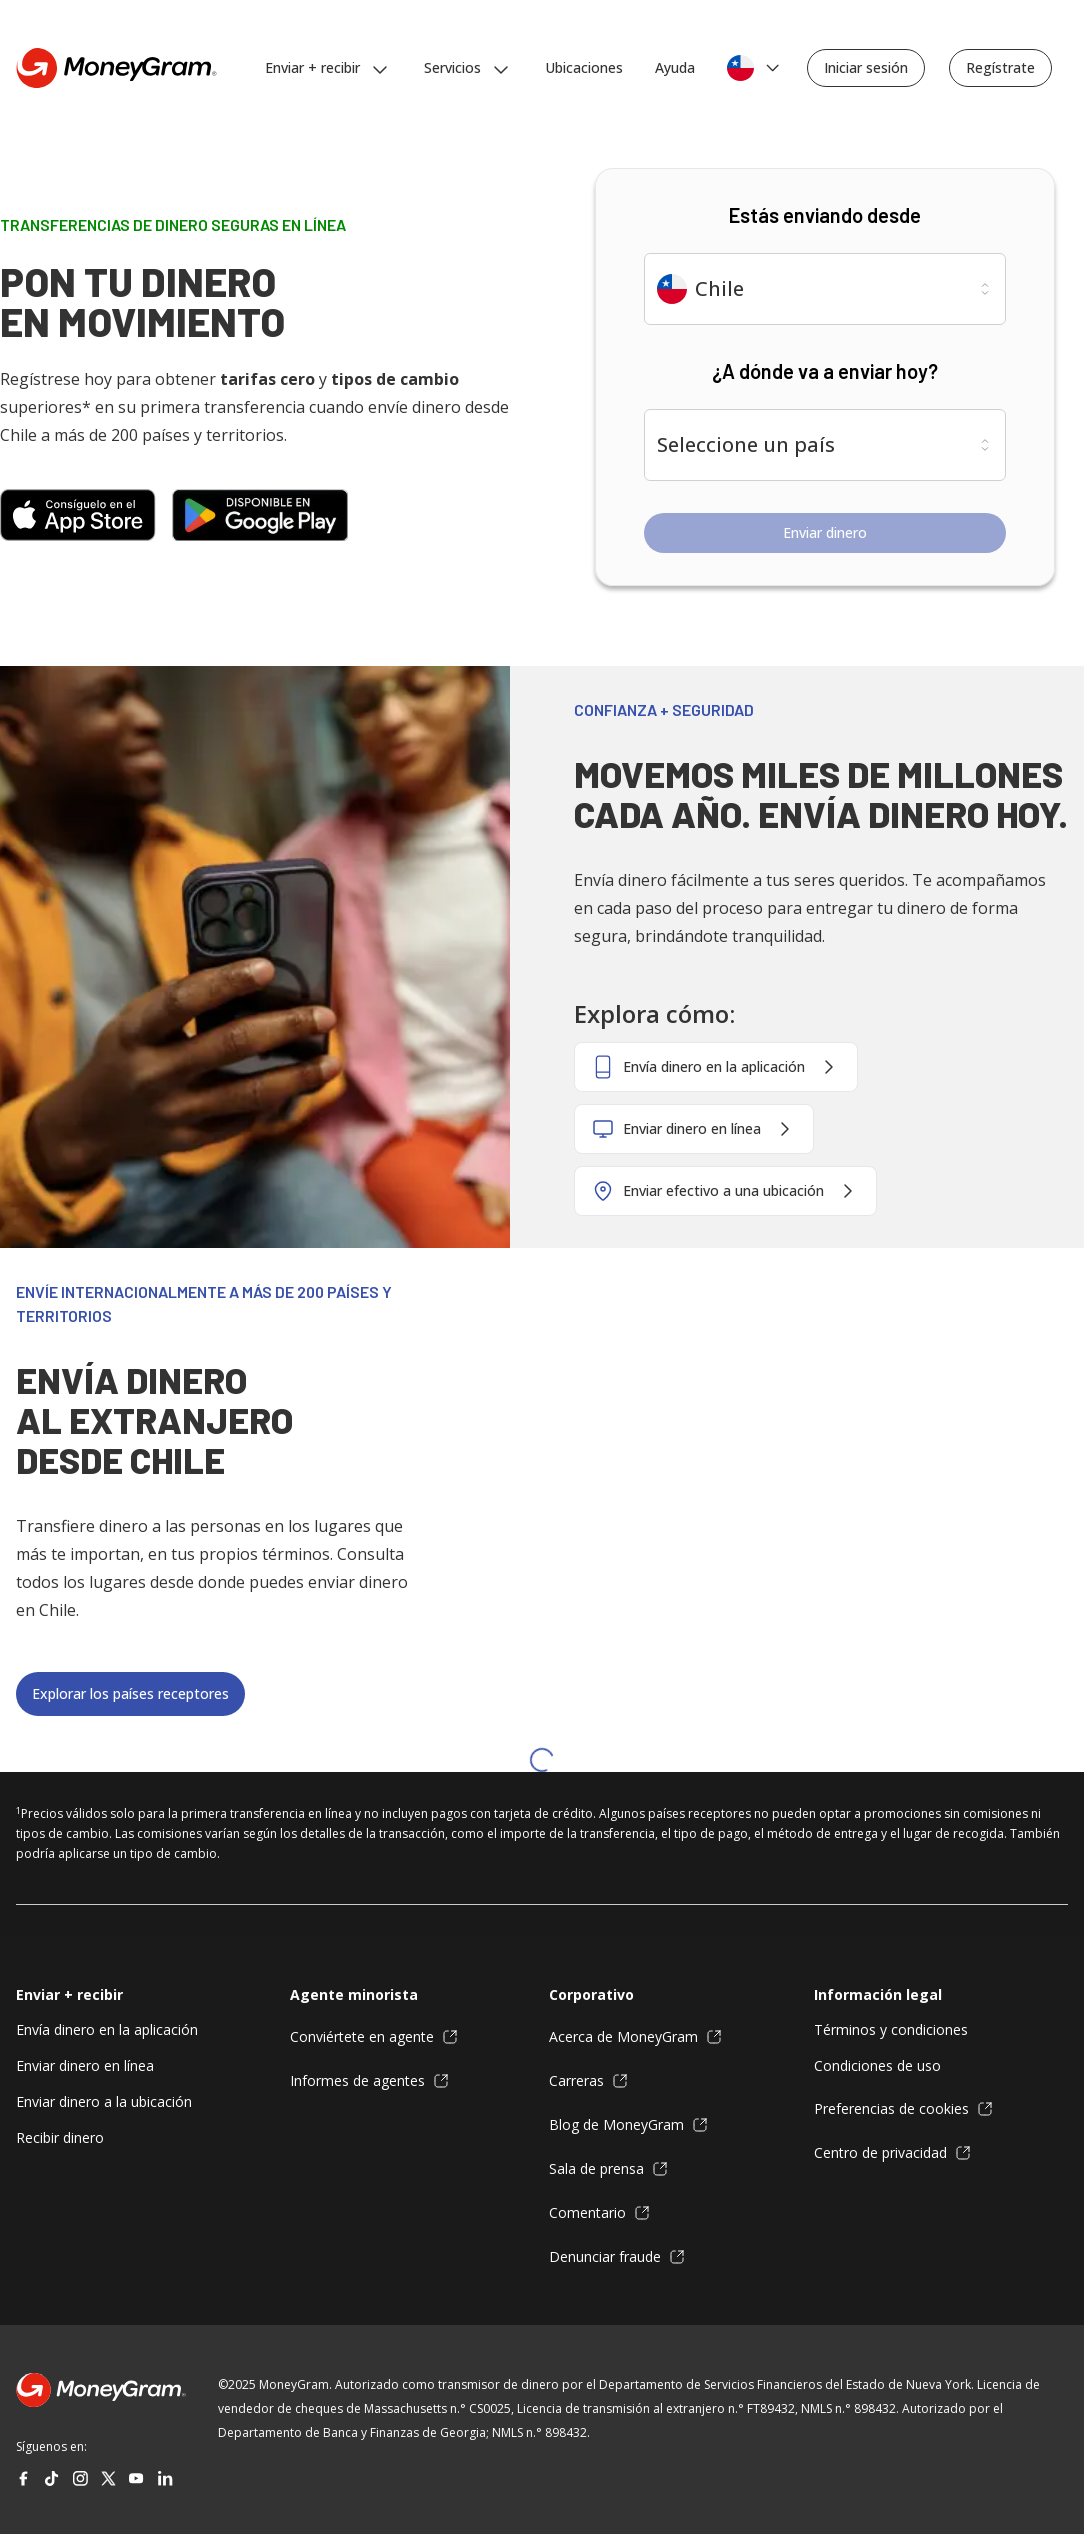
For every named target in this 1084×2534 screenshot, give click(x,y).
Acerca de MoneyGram (635, 2037)
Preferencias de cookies (903, 2109)
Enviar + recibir (69, 1994)
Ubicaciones (584, 67)
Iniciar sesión (866, 67)
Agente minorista (354, 1994)
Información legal (878, 1994)
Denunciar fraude (617, 2257)
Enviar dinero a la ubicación (104, 2101)
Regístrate (1000, 67)
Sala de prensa (608, 2169)
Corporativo (591, 1994)
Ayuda (675, 67)
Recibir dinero (60, 2137)
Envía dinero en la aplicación (107, 2029)
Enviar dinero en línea (85, 2065)
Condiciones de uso (877, 2065)
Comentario (599, 2213)
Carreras (588, 2081)
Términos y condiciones (891, 2029)
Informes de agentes (369, 2081)
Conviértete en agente (374, 2037)
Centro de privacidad (892, 2153)
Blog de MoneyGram (628, 2125)
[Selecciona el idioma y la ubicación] (755, 68)
